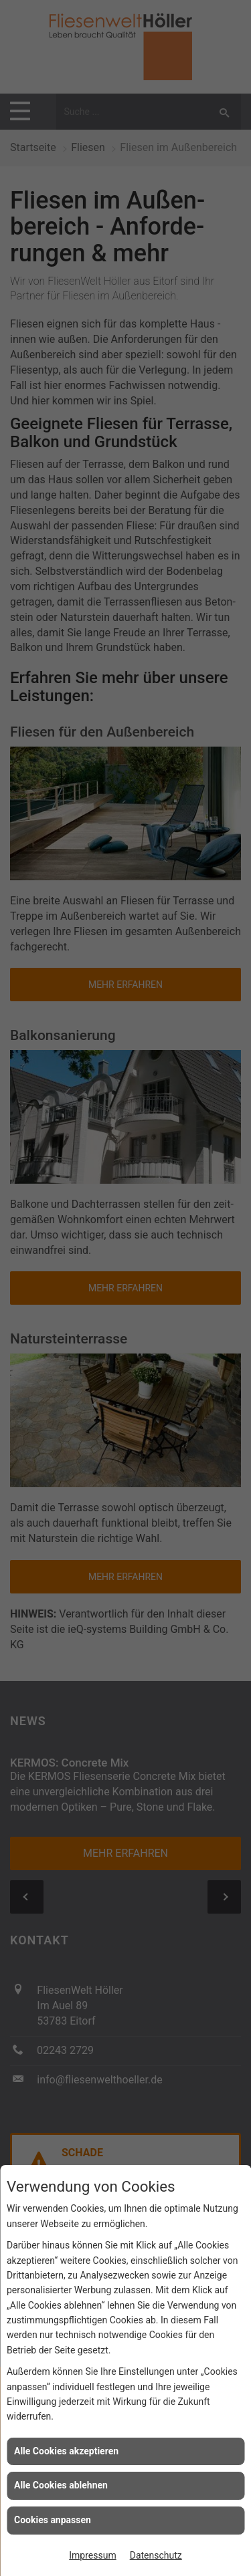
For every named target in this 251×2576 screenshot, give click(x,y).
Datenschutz (156, 2555)
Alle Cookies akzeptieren (66, 2451)
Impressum (92, 2555)
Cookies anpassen (52, 2520)
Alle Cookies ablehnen (61, 2485)
